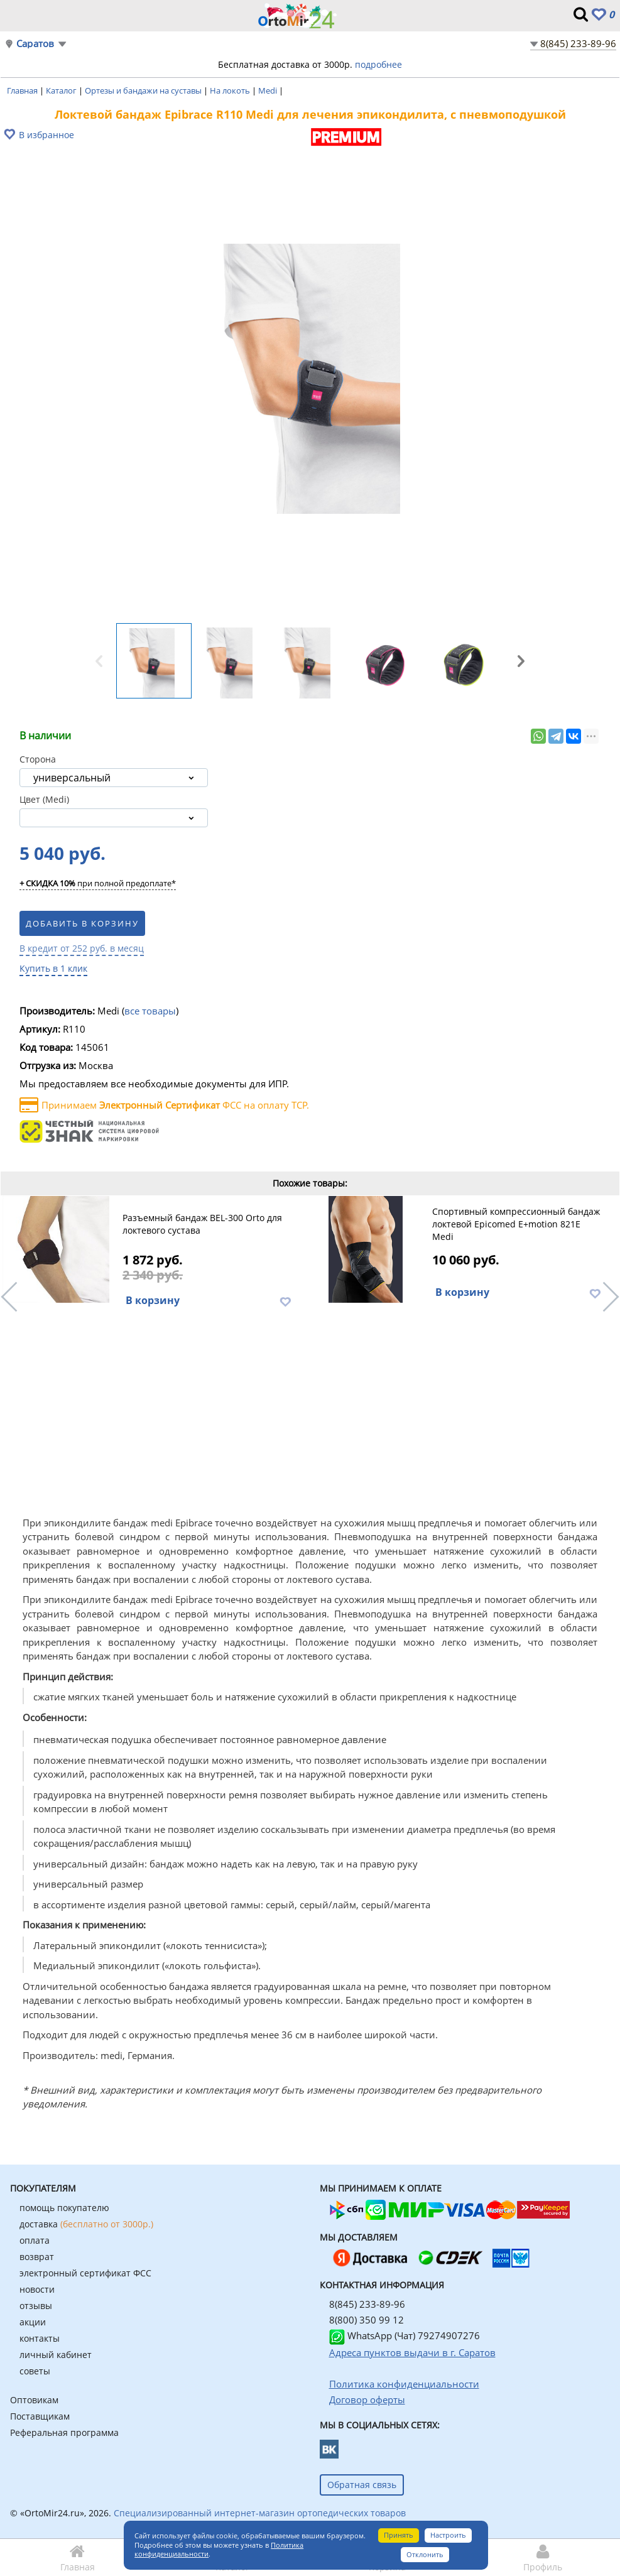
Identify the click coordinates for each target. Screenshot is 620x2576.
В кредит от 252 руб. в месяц (81, 948)
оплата (34, 2240)
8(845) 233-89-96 (578, 43)
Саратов (35, 43)
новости (37, 2289)
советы (34, 2371)
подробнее (378, 64)
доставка (86, 2224)
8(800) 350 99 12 (366, 2319)
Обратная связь (361, 2485)
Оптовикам (34, 2400)
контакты (39, 2338)
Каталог (62, 90)
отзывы (35, 2306)
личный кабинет (55, 2355)
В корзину (153, 1300)
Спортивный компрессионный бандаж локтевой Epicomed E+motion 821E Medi (516, 1223)
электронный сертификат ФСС (85, 2273)
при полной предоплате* (97, 884)
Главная (23, 90)
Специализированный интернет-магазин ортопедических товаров (260, 2513)
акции (32, 2322)
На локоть (231, 90)
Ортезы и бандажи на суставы (144, 90)
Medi (268, 90)
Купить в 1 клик (53, 968)
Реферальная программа (64, 2432)
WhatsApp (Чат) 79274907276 (404, 2335)
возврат (36, 2257)
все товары (150, 1010)
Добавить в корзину (82, 923)
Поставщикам (40, 2416)
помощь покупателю (64, 2208)
